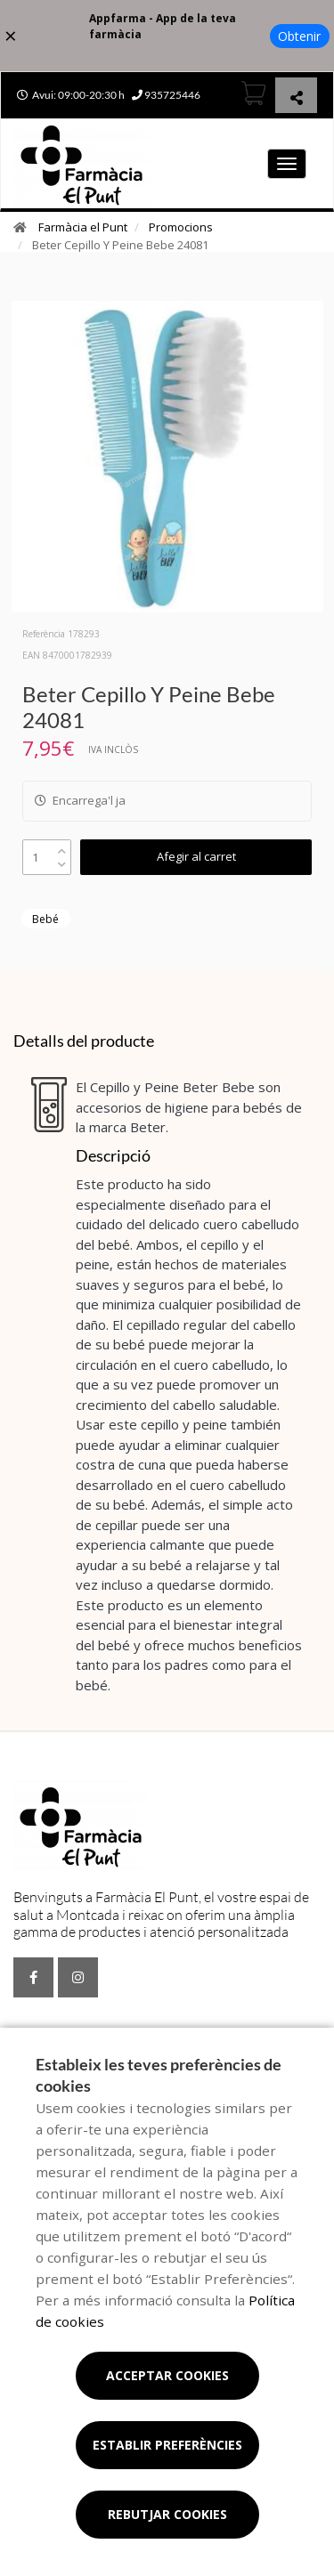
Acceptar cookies (167, 2375)
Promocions (181, 227)
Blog (84, 2032)
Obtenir (299, 36)
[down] (61, 860)
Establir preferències (167, 2444)
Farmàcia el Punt (82, 227)
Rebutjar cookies (167, 2514)
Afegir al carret (196, 856)
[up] (61, 847)
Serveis (38, 2032)
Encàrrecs (138, 2032)
